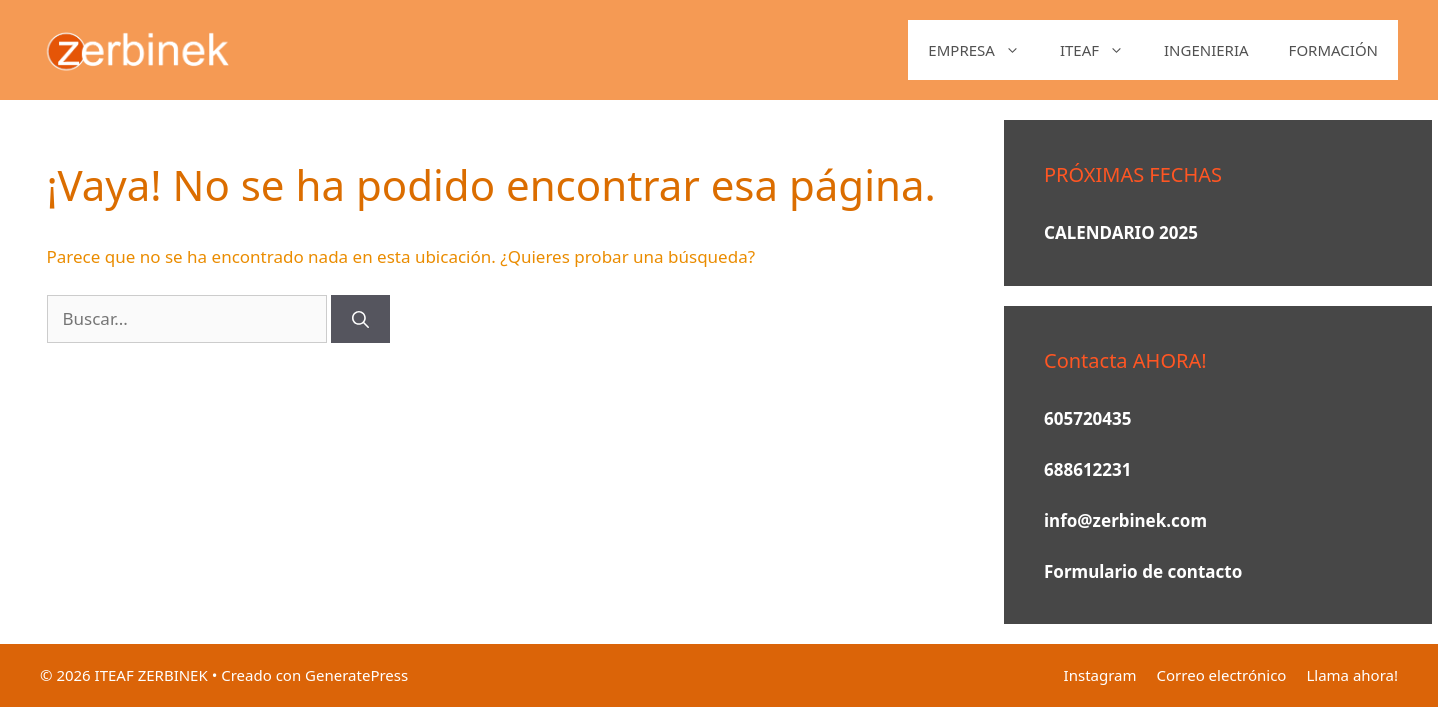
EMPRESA (984, 50)
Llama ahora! (1352, 675)
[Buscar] (360, 319)
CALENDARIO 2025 (1121, 232)
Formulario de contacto (1143, 571)
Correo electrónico (1222, 675)
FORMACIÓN (1333, 50)
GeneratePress (356, 675)
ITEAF (1102, 50)
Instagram (1100, 675)
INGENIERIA (1206, 50)
